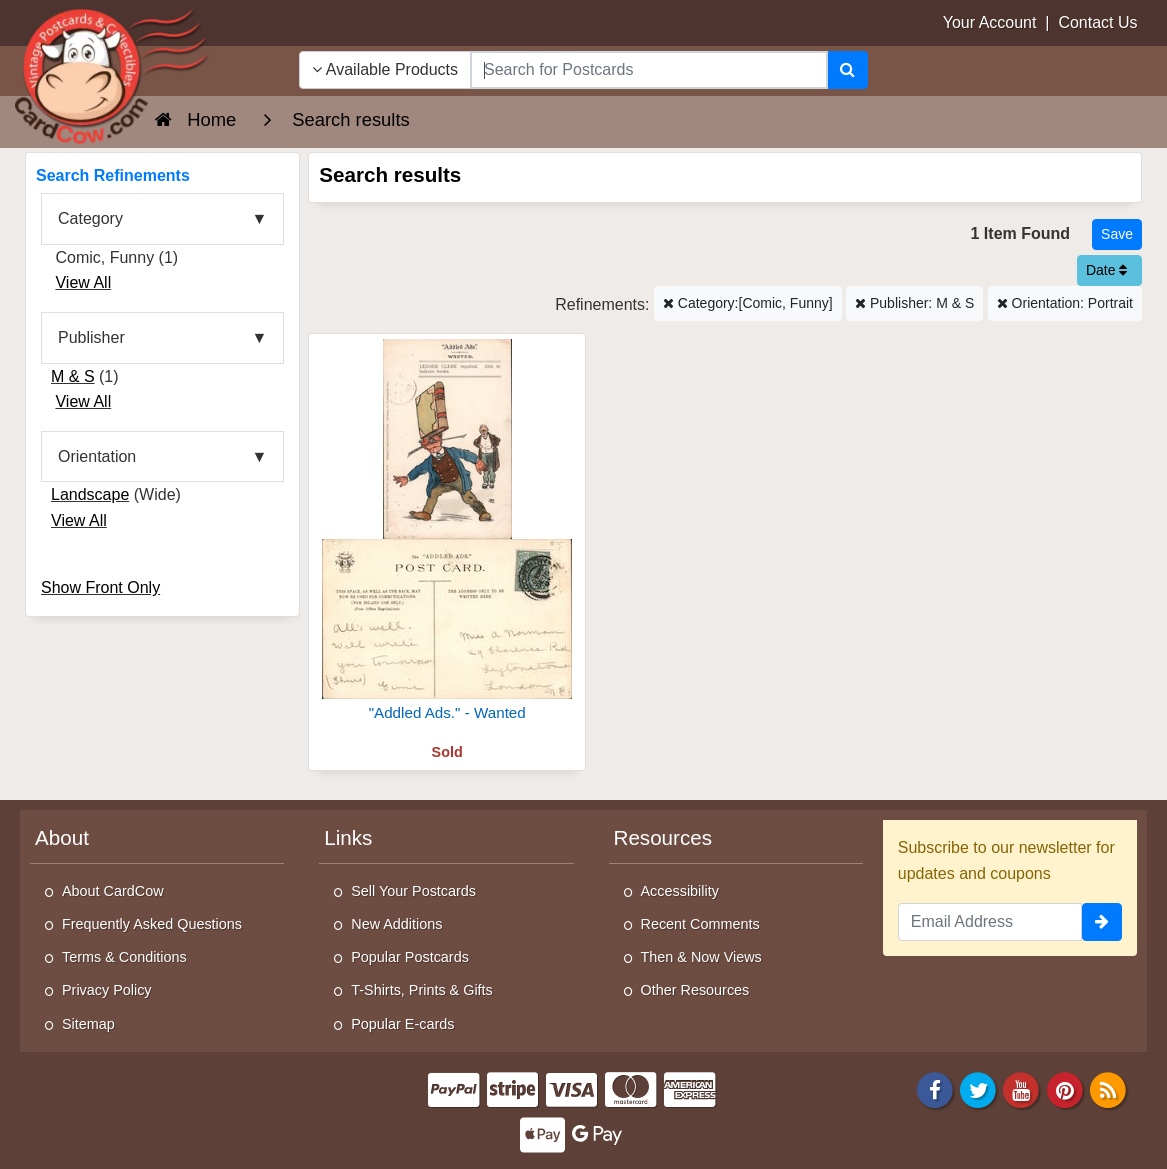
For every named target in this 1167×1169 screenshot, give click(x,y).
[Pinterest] (1065, 1088)
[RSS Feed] (1108, 1088)
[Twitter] (978, 1088)
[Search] (847, 70)
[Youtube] (1022, 1088)
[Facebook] (935, 1088)
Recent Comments (700, 924)
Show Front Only (100, 587)
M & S (73, 376)
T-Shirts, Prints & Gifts (422, 990)
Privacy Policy (107, 990)
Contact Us (1097, 22)
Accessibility (680, 891)
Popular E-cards (402, 1024)
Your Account (990, 22)
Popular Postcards (410, 957)
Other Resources (695, 990)
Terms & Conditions (124, 957)
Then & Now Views (701, 957)
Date (1106, 270)
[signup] (1102, 922)
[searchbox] (649, 70)
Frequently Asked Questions (152, 924)
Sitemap (88, 1024)
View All (83, 282)
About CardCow (113, 891)
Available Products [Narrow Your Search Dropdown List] (385, 69)
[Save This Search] (1117, 234)
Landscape (90, 494)
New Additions (396, 924)
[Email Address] (990, 922)
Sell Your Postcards (413, 891)
